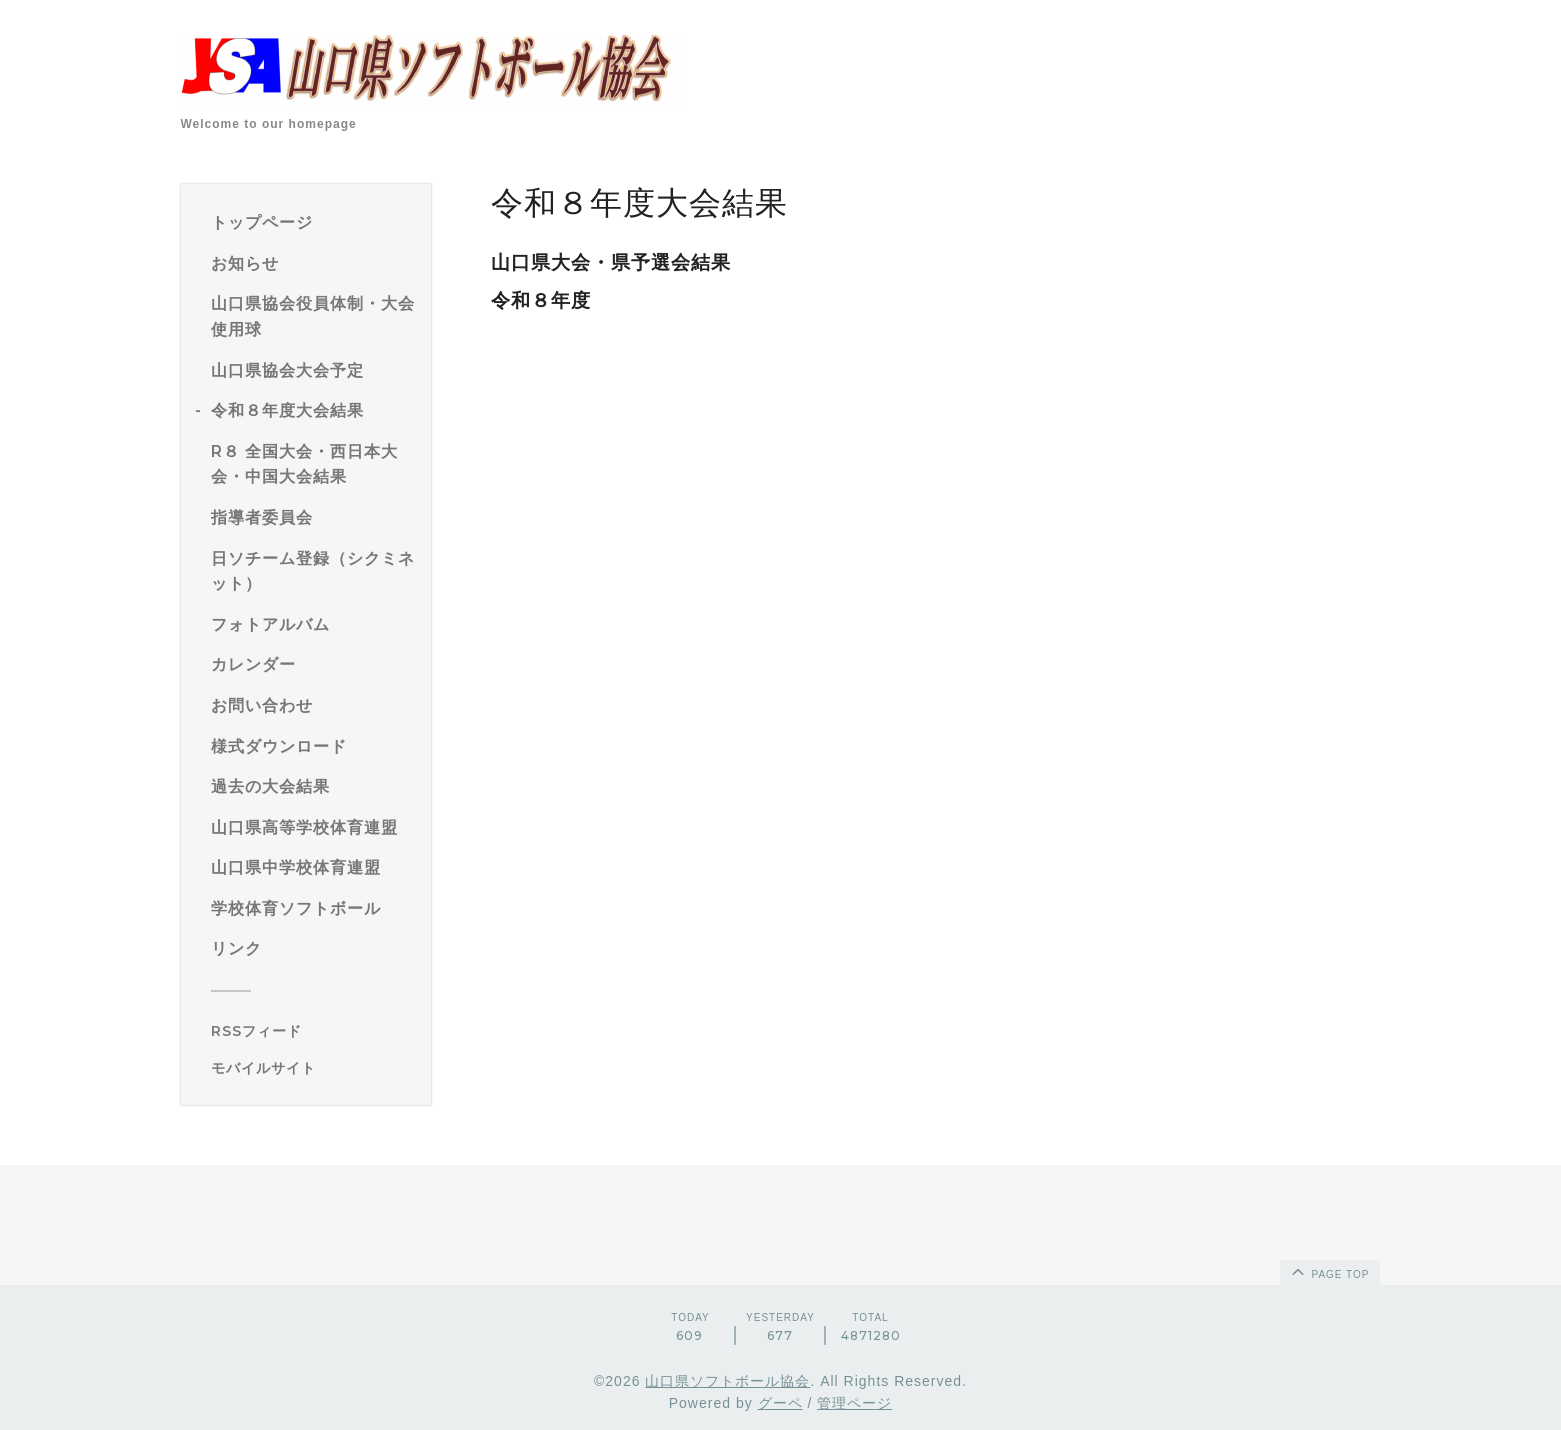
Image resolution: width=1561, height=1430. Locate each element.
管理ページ (854, 1403)
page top (1329, 1271)
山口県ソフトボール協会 (727, 1381)
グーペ (780, 1403)
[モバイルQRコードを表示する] (313, 1068)
